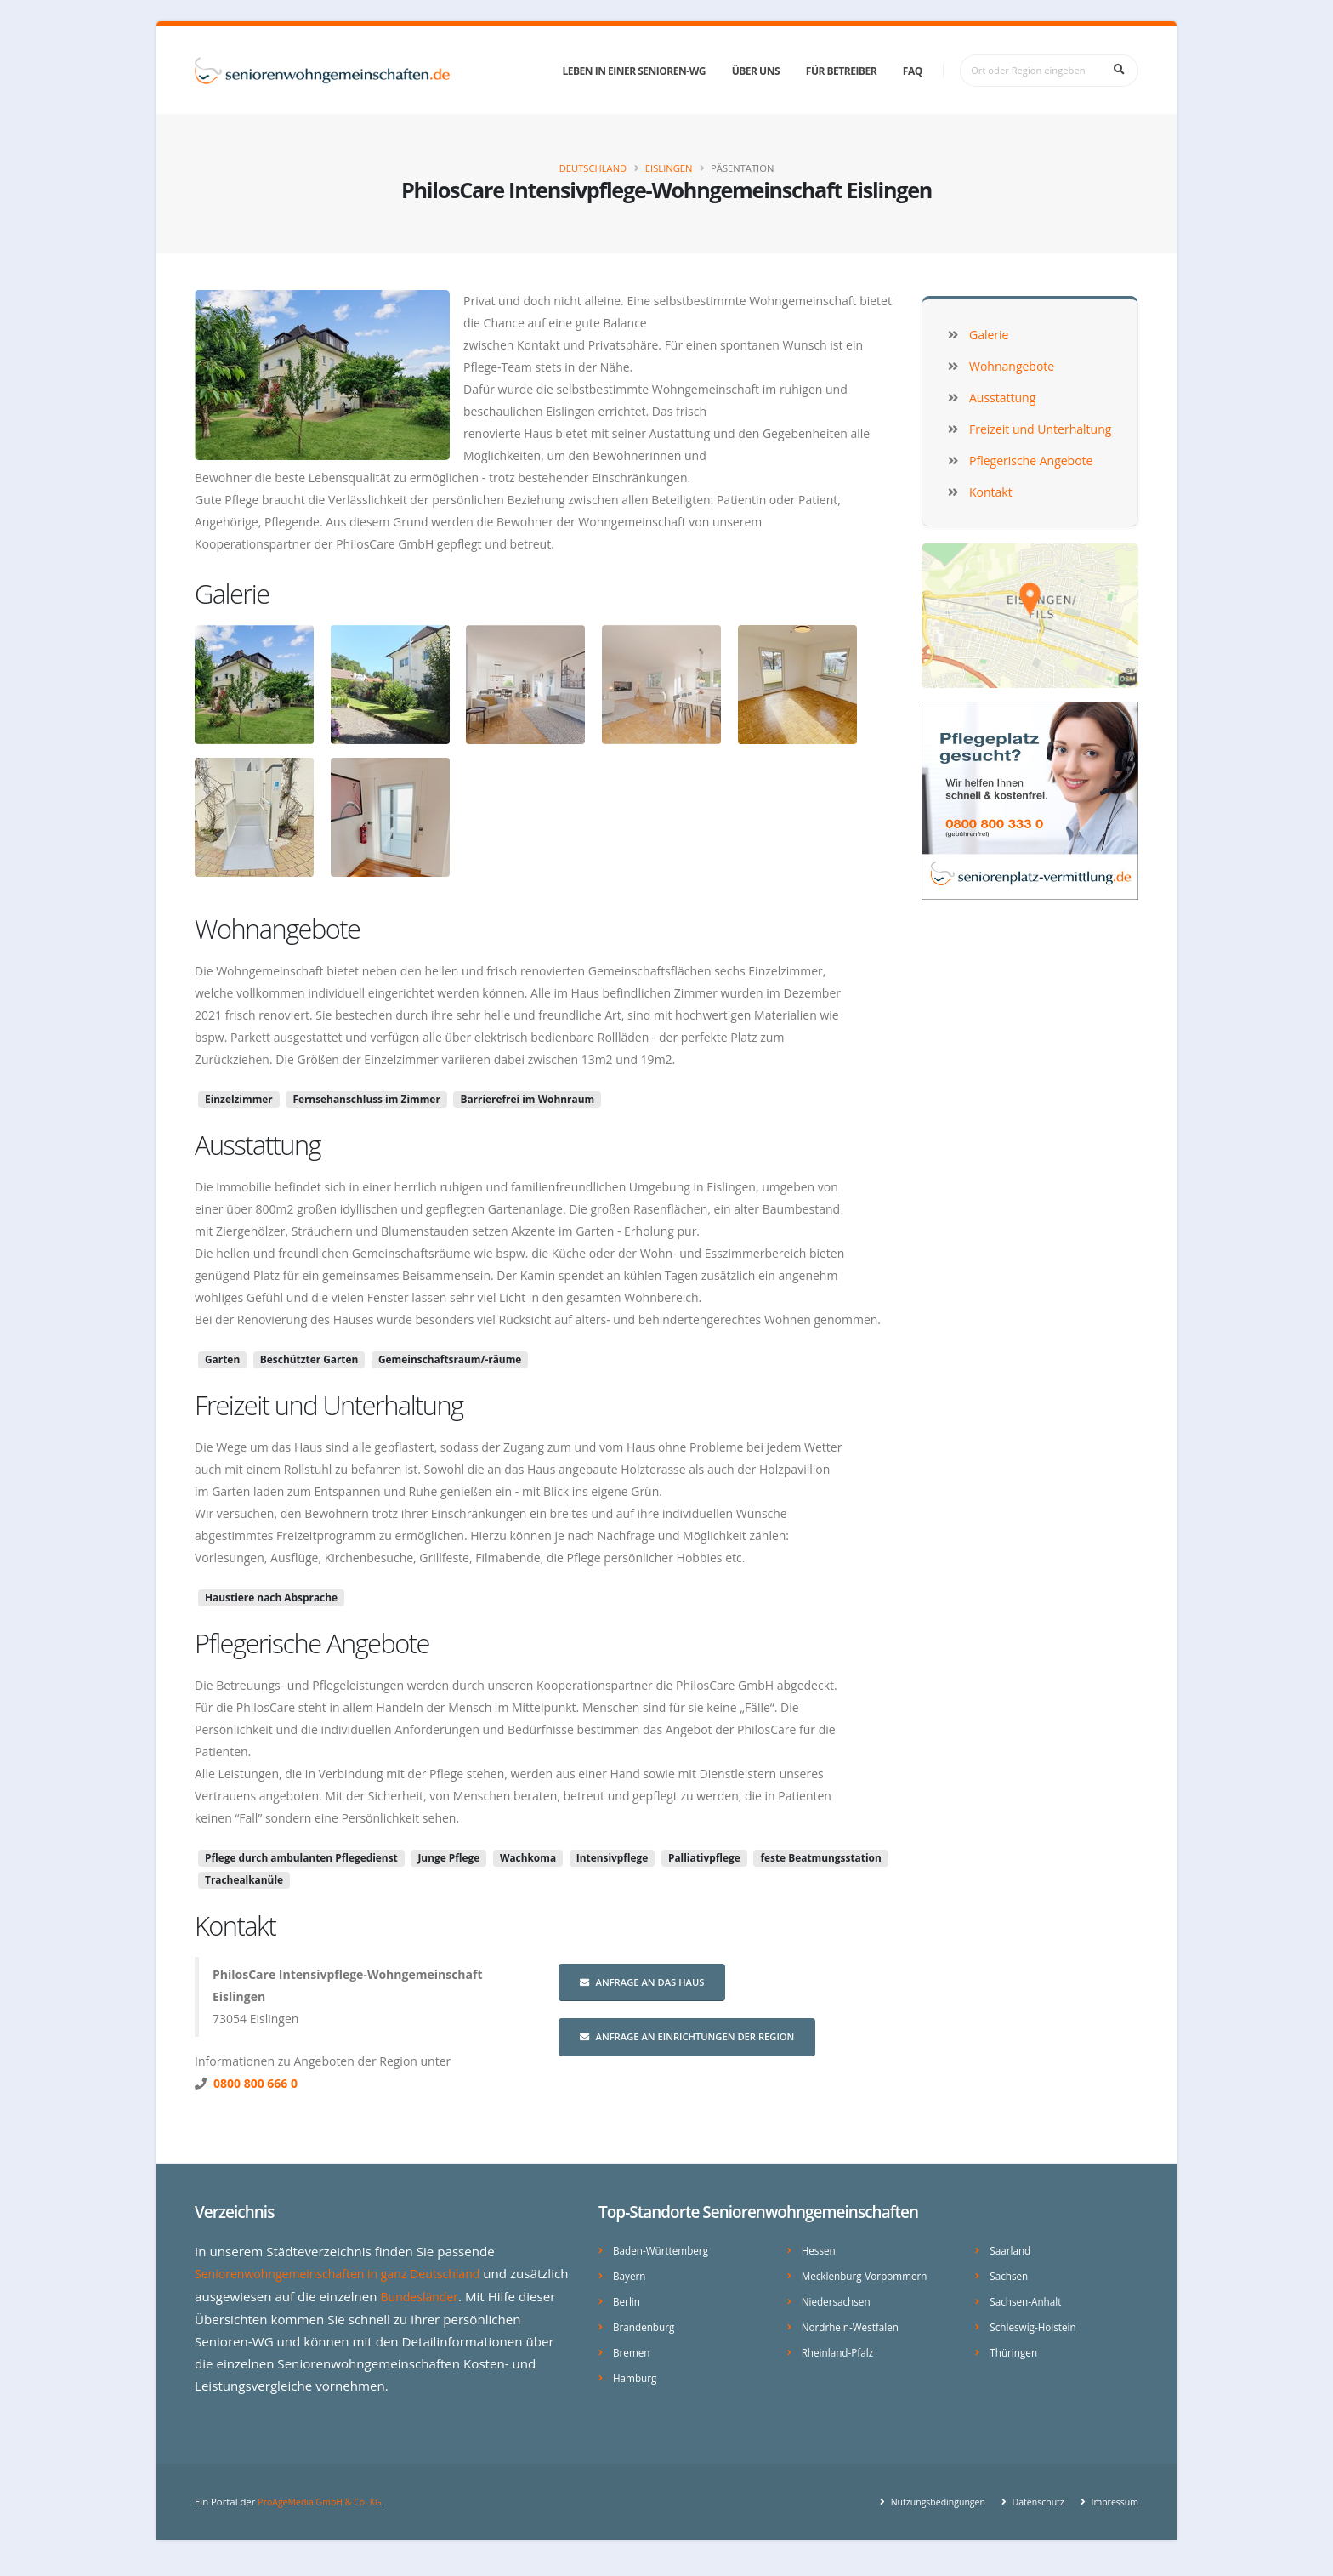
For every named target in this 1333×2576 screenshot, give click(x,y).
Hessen (820, 2250)
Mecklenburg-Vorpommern (869, 2274)
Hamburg (636, 2373)
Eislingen (669, 168)
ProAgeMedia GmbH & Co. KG (324, 2516)
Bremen (633, 2348)
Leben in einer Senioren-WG (634, 71)
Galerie (232, 593)
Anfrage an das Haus (642, 1982)
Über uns (756, 71)
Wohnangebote (277, 929)
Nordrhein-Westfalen (854, 2324)
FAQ (912, 71)
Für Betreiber (841, 71)
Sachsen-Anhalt (1028, 2299)
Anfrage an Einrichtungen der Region (687, 2036)
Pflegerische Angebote (312, 1643)
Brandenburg (646, 2324)
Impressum (1111, 2516)
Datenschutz (1030, 2516)
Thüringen (1015, 2348)
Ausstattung (257, 1145)
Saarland (1012, 2250)
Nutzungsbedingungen (925, 2516)
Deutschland (593, 168)
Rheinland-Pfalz (840, 2348)
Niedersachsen (839, 2299)
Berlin (627, 2299)
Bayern (630, 2274)
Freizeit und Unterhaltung (329, 1405)
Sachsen (1010, 2274)
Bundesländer (484, 2295)
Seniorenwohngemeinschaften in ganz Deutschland (348, 2273)
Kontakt (235, 1925)
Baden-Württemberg (664, 2250)
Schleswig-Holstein (1036, 2324)
